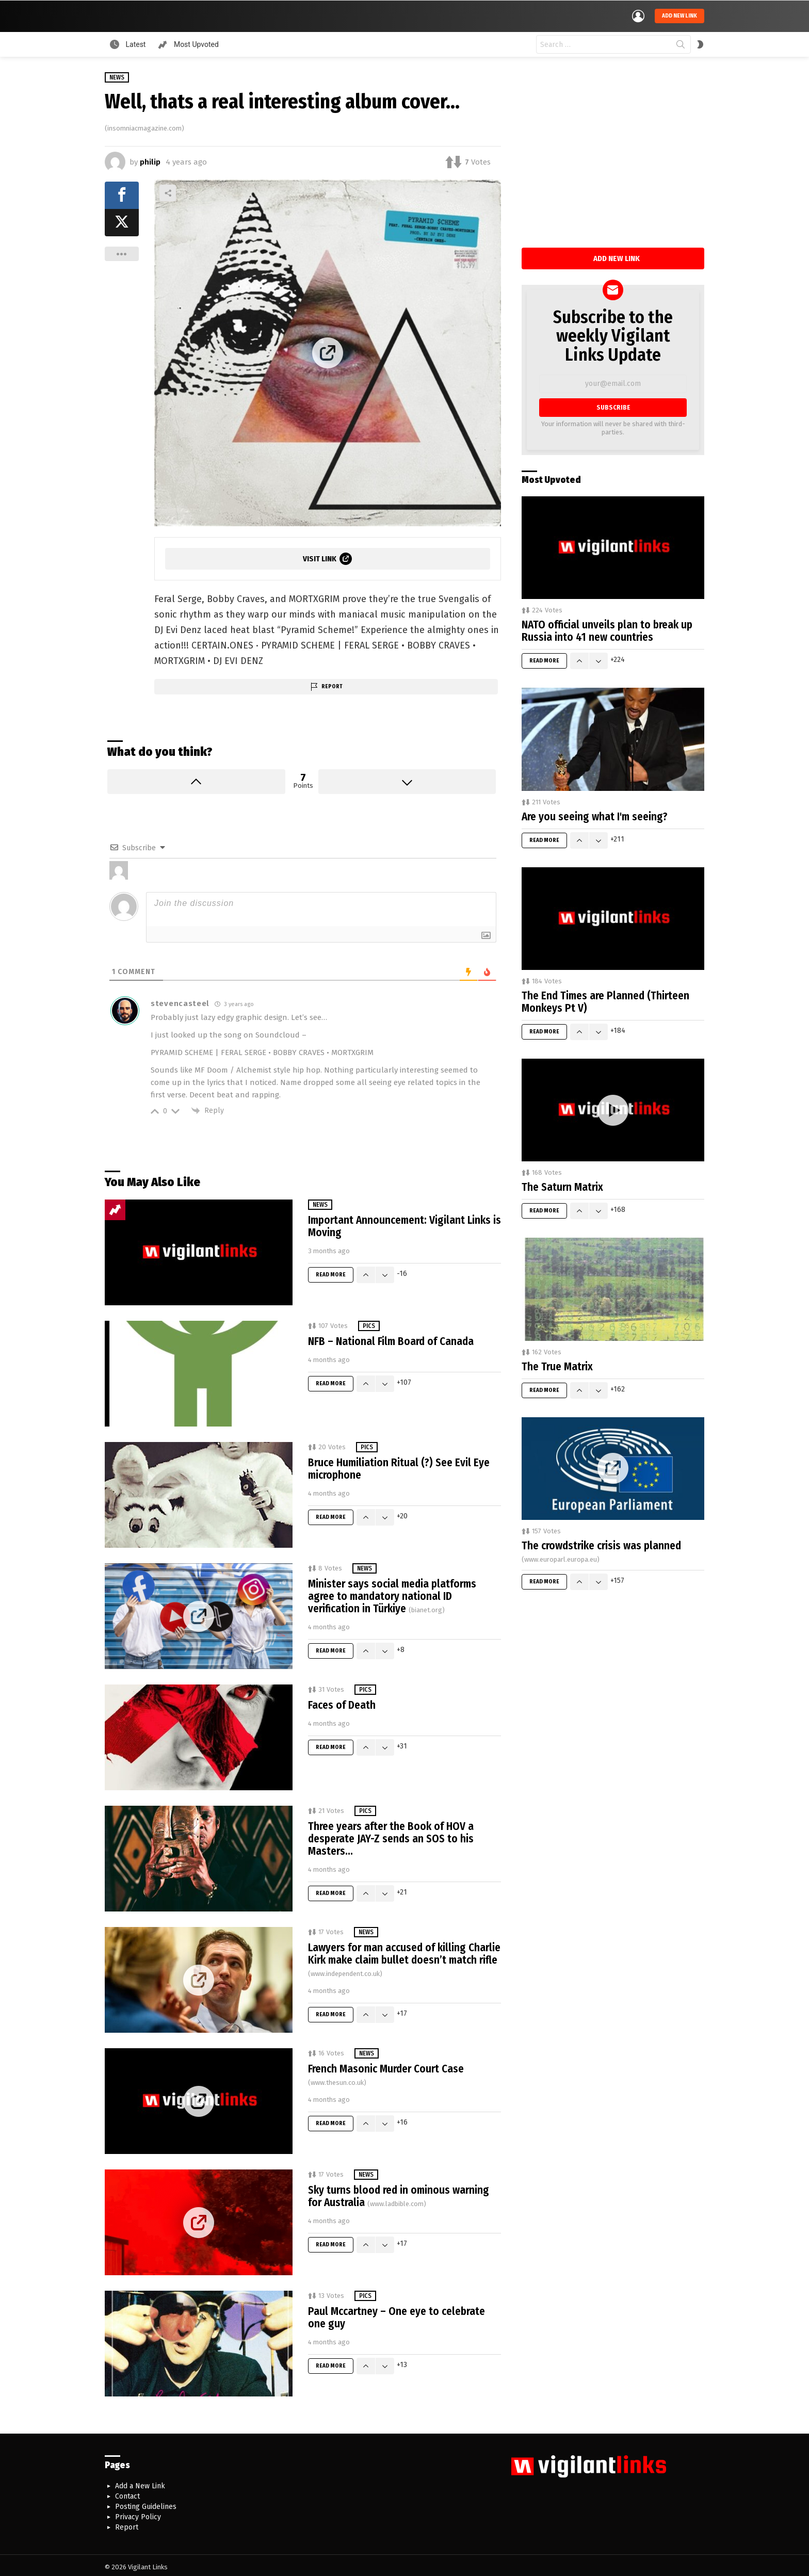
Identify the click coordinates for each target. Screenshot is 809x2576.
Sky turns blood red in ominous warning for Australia (398, 2194)
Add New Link (616, 256)
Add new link (679, 14)
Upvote (196, 779)
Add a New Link (140, 2484)
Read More (331, 1272)
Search (680, 44)
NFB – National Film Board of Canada (391, 1339)
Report (332, 684)
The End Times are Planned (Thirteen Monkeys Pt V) (605, 1000)
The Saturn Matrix (562, 1185)
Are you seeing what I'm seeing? (595, 814)
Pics (369, 1323)
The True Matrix (557, 1364)
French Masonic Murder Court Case (386, 2072)
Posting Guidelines (145, 2504)
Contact (127, 2494)
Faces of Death (342, 1703)
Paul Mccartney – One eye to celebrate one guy (396, 2315)
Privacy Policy (138, 2514)
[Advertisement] (613, 158)
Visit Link (319, 556)
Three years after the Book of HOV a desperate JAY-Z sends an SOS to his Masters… (391, 1837)
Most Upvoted (195, 42)
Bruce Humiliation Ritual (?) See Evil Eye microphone (399, 1467)
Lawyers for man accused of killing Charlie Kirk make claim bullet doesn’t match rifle (404, 1957)
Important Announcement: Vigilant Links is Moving (404, 1224)
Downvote (407, 779)
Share (167, 190)
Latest (134, 42)
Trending (115, 1207)
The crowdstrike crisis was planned (601, 1549)
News (320, 1202)
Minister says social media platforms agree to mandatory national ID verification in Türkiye (392, 1594)
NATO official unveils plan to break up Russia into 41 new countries (607, 629)
